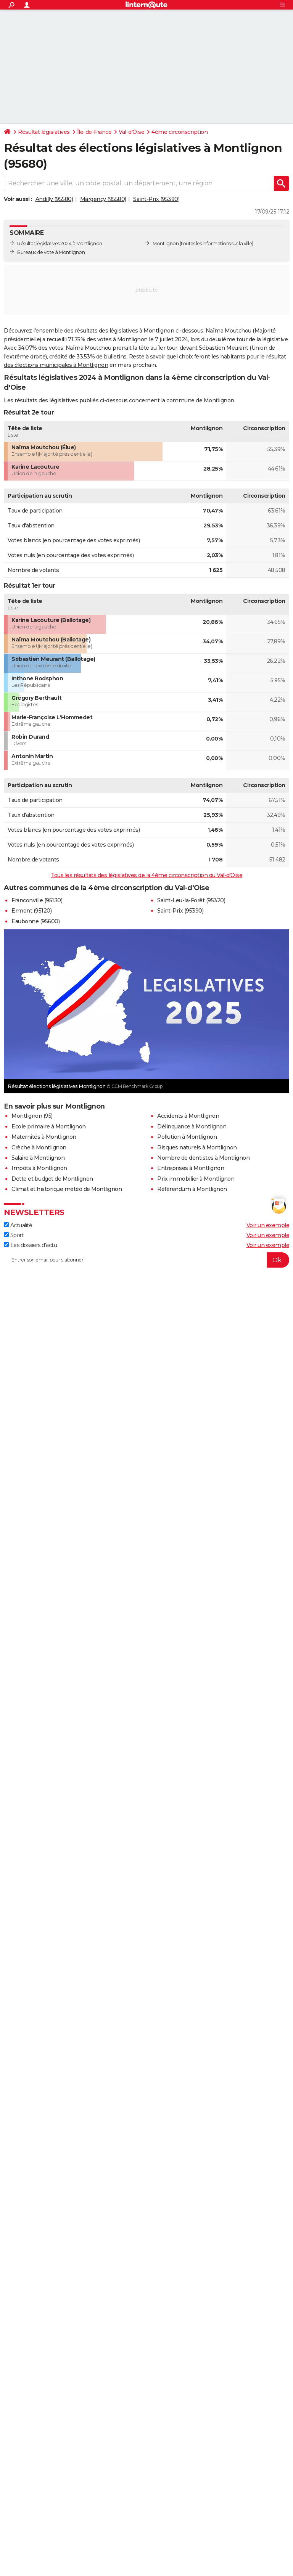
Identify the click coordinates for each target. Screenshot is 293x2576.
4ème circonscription (179, 132)
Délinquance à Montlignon (191, 1126)
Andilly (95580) (54, 199)
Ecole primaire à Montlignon (48, 1126)
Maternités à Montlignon (43, 1136)
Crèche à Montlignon (38, 1147)
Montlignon (166, 243)
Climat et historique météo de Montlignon (66, 1189)
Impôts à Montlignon (39, 1168)
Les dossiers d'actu (30, 1245)
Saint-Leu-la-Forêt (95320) (191, 900)
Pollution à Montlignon (187, 1136)
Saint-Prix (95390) (156, 199)
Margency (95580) (103, 199)
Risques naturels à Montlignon (197, 1147)
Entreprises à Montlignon (190, 1168)
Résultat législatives (44, 132)
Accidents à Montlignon (188, 1115)
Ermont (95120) (31, 910)
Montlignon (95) (32, 1115)
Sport (14, 1235)
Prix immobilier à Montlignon (195, 1178)
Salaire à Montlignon (37, 1157)
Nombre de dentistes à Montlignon (203, 1157)
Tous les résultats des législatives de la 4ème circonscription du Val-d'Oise (146, 875)
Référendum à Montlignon (192, 1189)
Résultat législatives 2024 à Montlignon (59, 243)
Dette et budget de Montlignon (52, 1178)
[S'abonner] (146, 1260)
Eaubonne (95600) (35, 921)
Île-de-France (94, 132)
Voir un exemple (268, 1225)
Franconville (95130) (36, 900)
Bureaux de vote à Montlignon (51, 252)
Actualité (18, 1225)
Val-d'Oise (131, 132)
